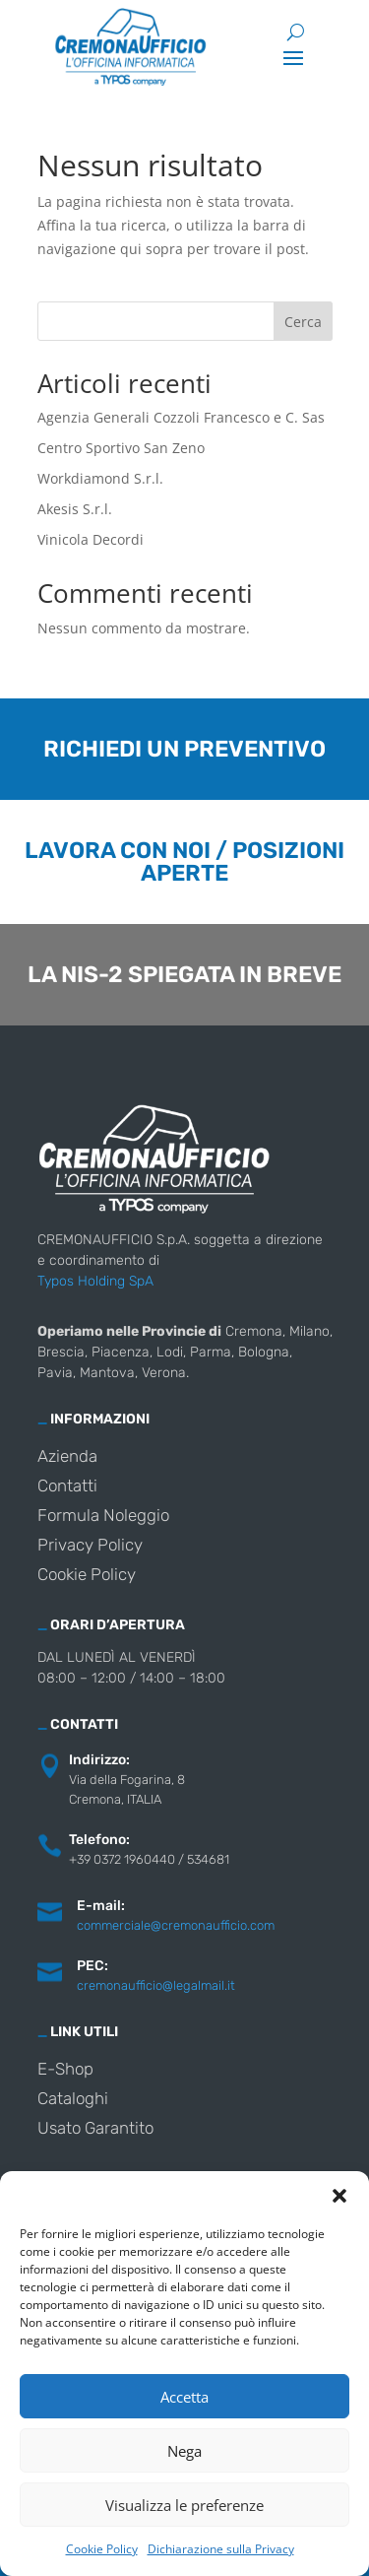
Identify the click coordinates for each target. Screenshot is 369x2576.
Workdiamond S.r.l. (100, 478)
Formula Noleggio (103, 1516)
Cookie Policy (102, 2549)
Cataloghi (72, 2099)
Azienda (67, 1457)
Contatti (67, 1487)
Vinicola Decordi (90, 539)
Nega (184, 2451)
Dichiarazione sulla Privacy (221, 2549)
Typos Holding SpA (95, 1281)
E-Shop (65, 2070)
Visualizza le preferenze (184, 2505)
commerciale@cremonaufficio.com (176, 1925)
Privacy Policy (90, 1546)
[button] (339, 2196)
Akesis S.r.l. (74, 508)
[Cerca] (295, 32)
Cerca (303, 321)
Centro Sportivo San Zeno (121, 447)
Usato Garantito (95, 2129)
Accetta (184, 2397)
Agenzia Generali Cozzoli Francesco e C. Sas (181, 417)
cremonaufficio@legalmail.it (156, 1985)
